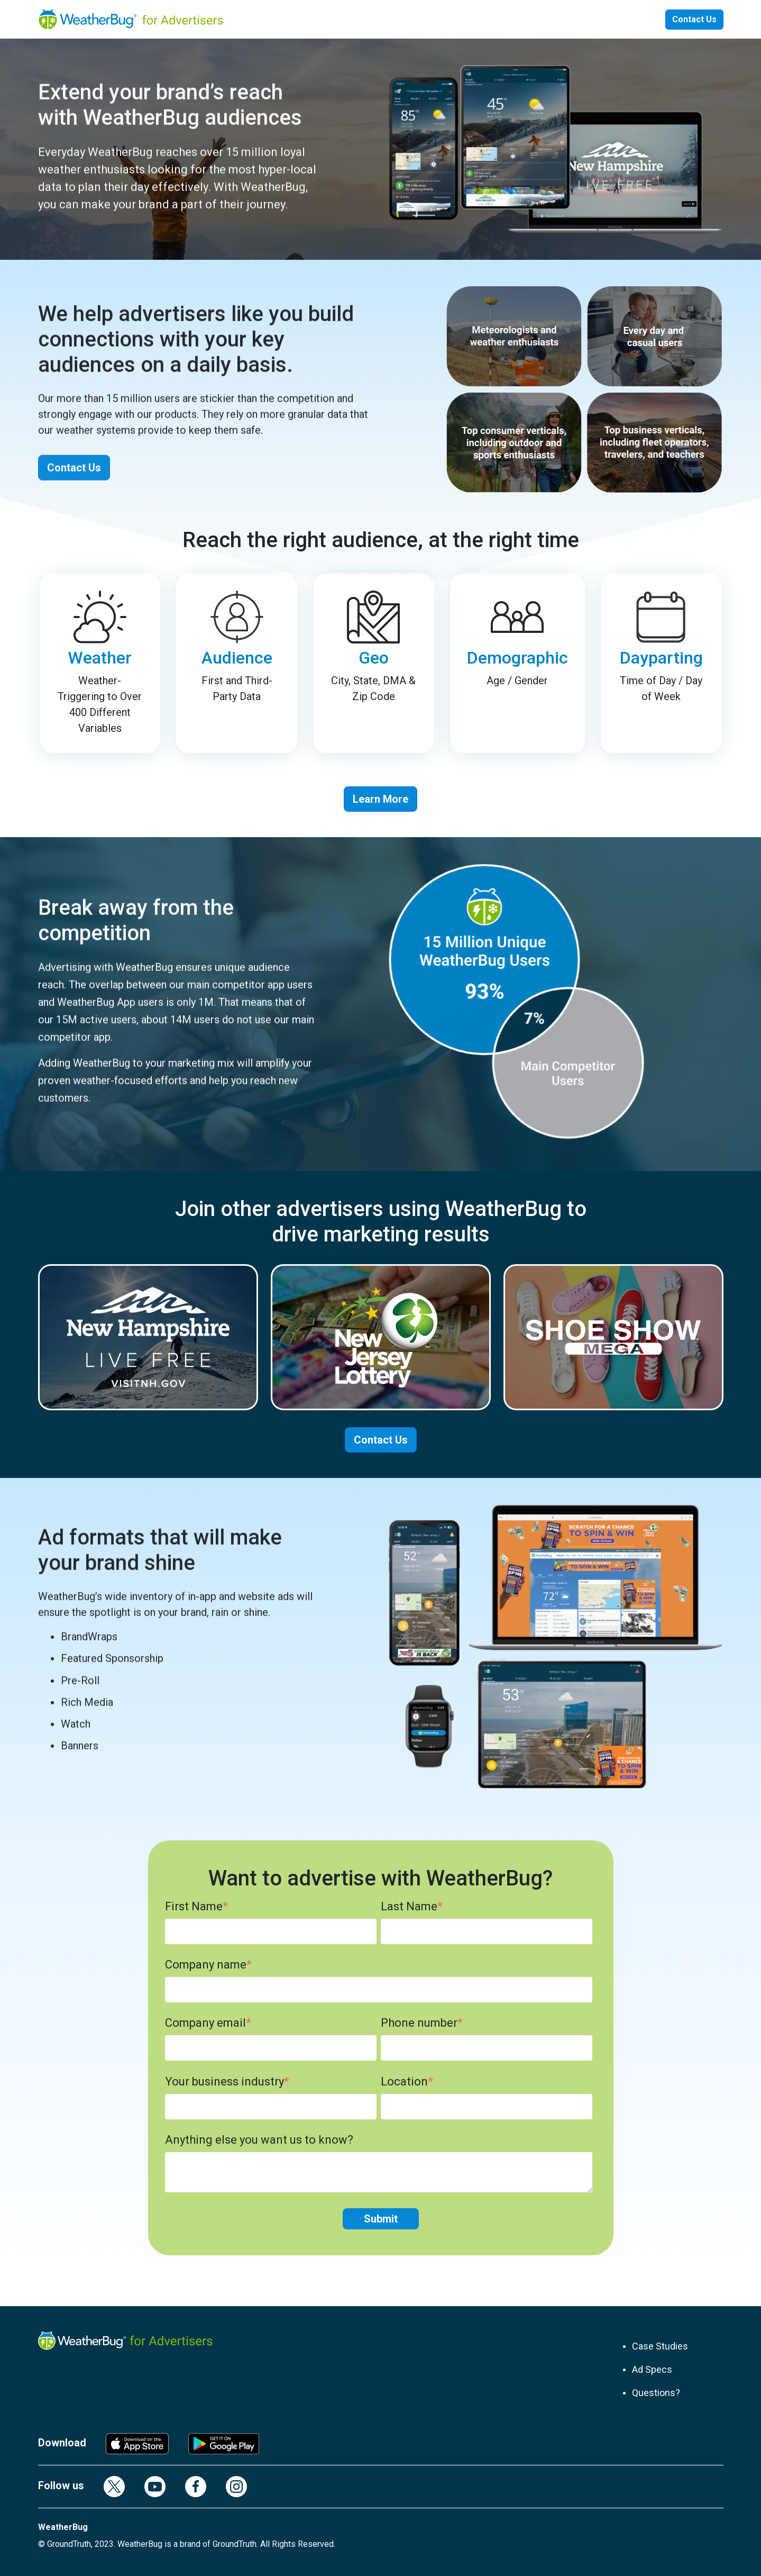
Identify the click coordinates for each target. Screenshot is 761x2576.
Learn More (380, 799)
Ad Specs (652, 2369)
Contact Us (694, 19)
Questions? (656, 2392)
